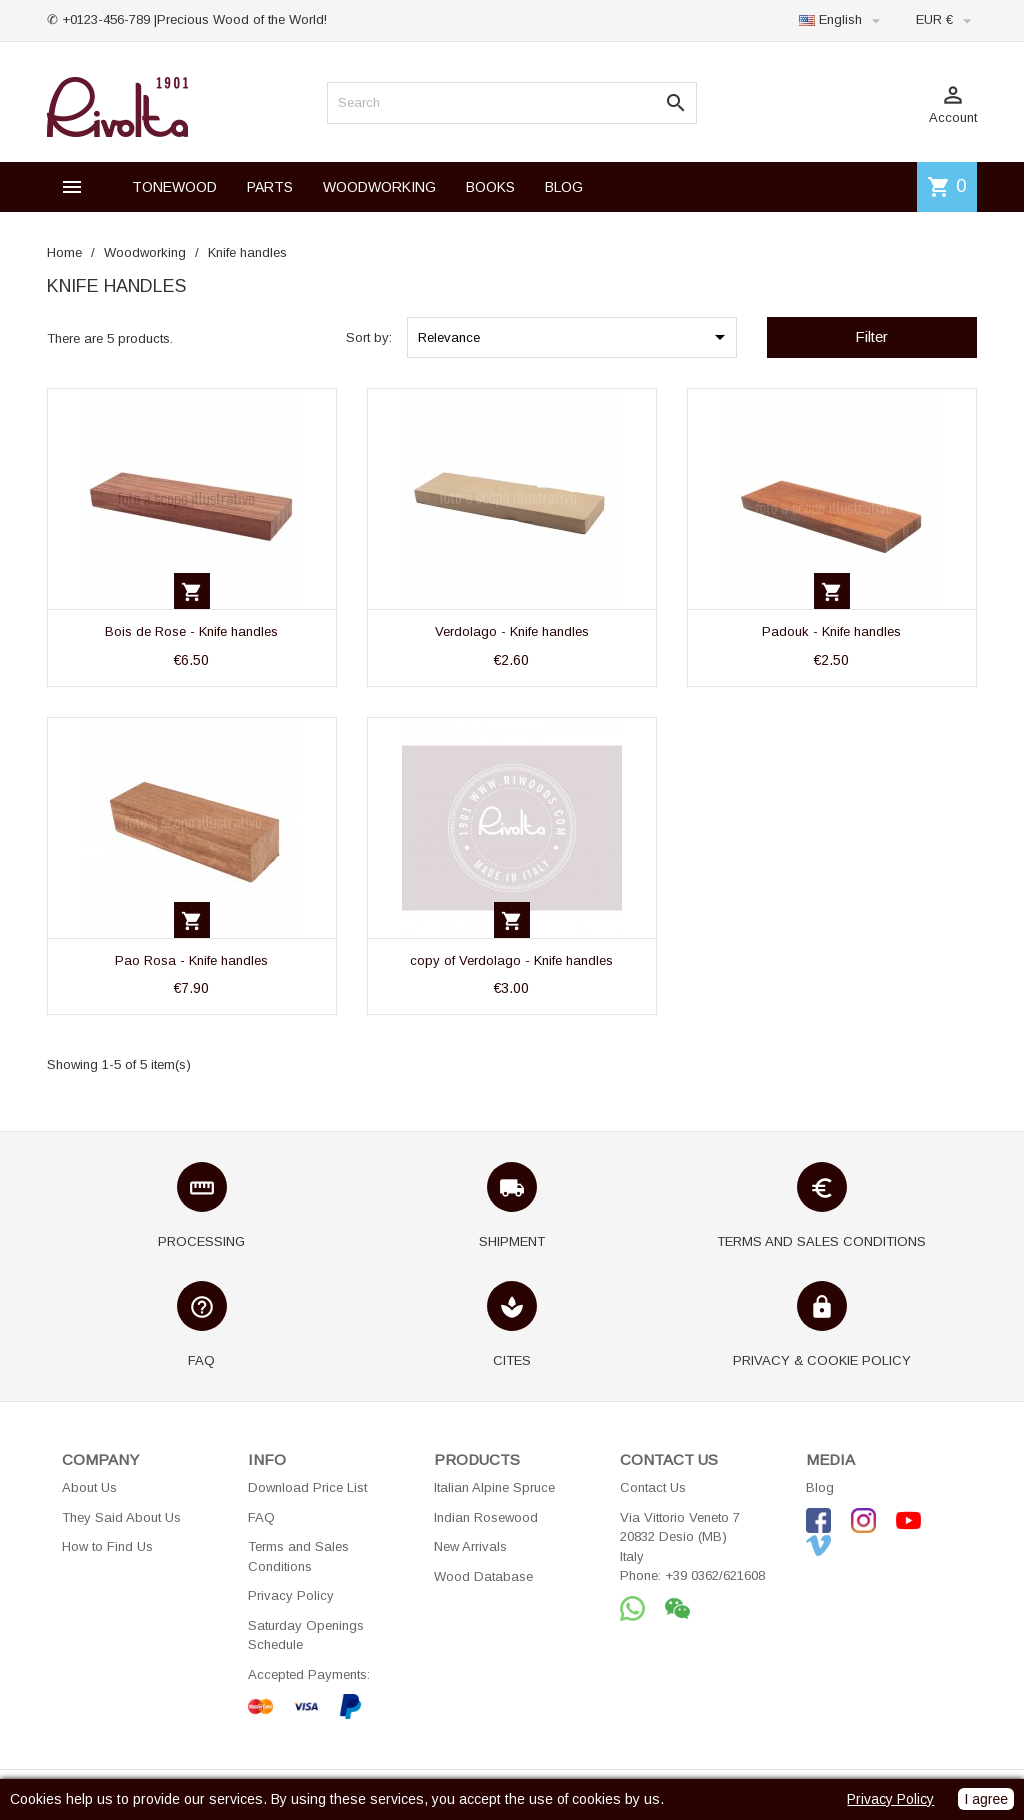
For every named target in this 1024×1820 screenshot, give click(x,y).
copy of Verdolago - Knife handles (511, 960)
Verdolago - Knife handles (512, 631)
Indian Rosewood (486, 1517)
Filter (871, 336)
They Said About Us (121, 1517)
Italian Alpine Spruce (494, 1487)
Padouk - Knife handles (831, 631)
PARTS (270, 187)
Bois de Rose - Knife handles (191, 631)
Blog (820, 1487)
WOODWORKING (379, 187)
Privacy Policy (291, 1595)
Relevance (575, 337)
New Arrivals (470, 1546)
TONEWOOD (174, 187)
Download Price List (307, 1487)
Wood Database (483, 1576)
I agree (986, 1799)
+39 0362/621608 (715, 1575)
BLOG (564, 187)
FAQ (261, 1517)
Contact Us (653, 1487)
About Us (89, 1487)
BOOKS (490, 187)
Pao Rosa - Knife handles (191, 960)
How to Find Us (107, 1546)
